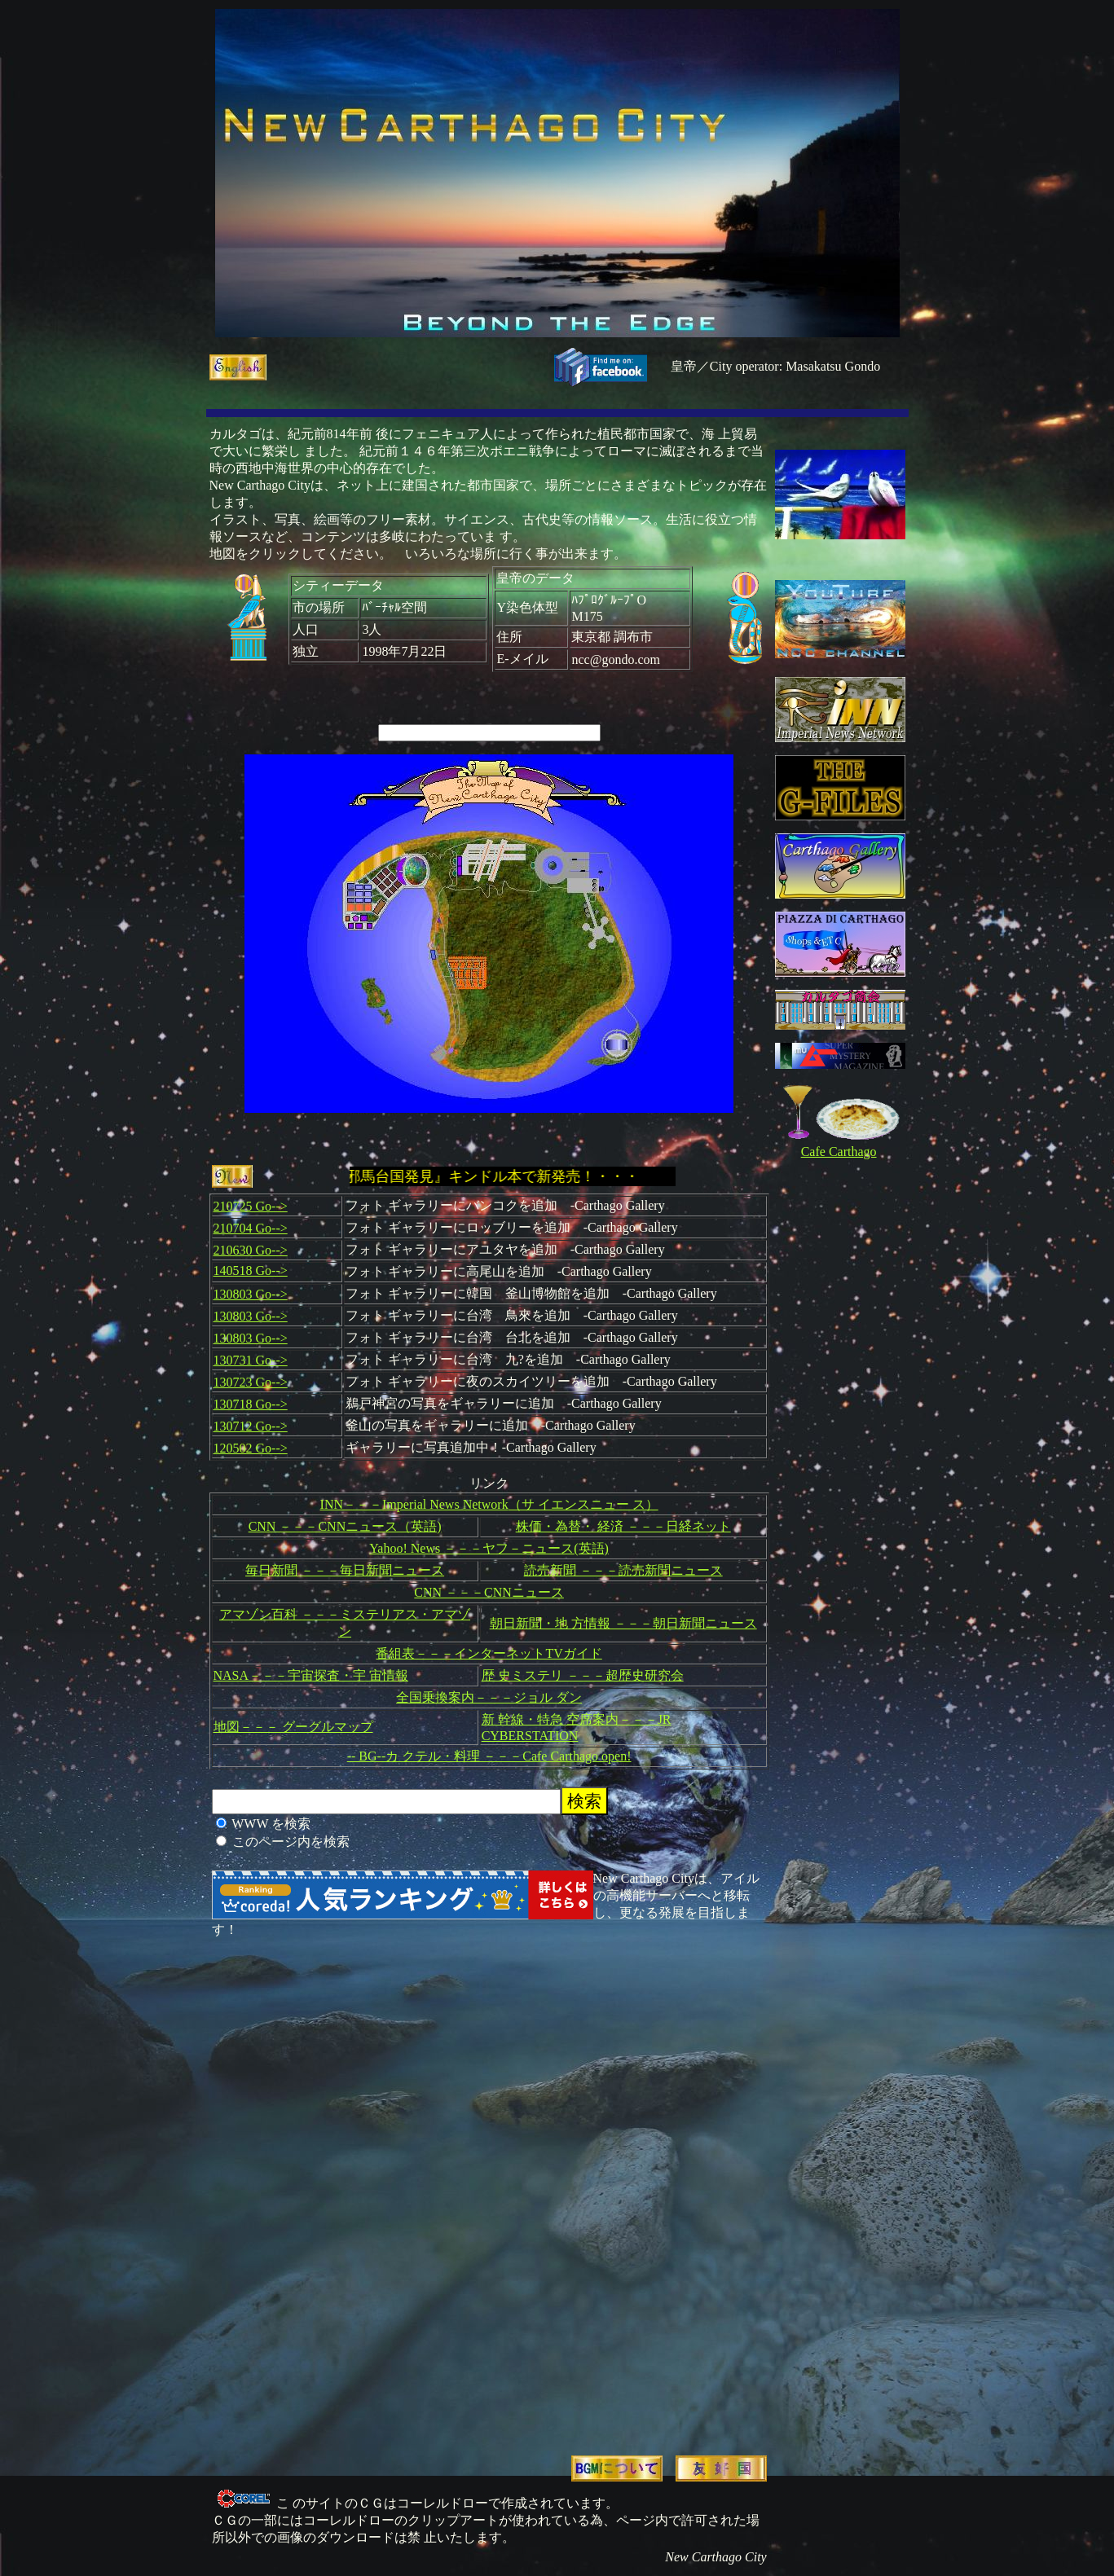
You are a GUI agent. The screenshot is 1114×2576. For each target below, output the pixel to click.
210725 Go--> (251, 1206)
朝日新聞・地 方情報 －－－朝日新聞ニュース (623, 1623)
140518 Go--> (251, 1270)
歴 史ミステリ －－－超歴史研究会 (583, 1675)
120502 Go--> (251, 1448)
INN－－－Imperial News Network (414, 1504)
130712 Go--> (251, 1426)
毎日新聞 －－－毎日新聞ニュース (344, 1570)
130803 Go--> (251, 1294)
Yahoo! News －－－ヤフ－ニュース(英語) (488, 1548)
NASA (231, 1675)
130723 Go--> (251, 1382)
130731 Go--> (251, 1360)
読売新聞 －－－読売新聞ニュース (623, 1570)
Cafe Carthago (839, 1151)
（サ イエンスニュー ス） (583, 1504)
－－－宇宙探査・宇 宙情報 (328, 1675)
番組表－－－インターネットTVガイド (488, 1653)
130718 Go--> (251, 1404)
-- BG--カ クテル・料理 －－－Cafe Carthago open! (489, 1756)
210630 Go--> (251, 1250)
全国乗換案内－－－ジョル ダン (489, 1697)
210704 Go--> (251, 1228)
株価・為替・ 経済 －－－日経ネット (623, 1526)
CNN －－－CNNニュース (489, 1592)
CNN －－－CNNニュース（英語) (345, 1526)
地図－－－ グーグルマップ (293, 1727)
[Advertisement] (426, 2187)
